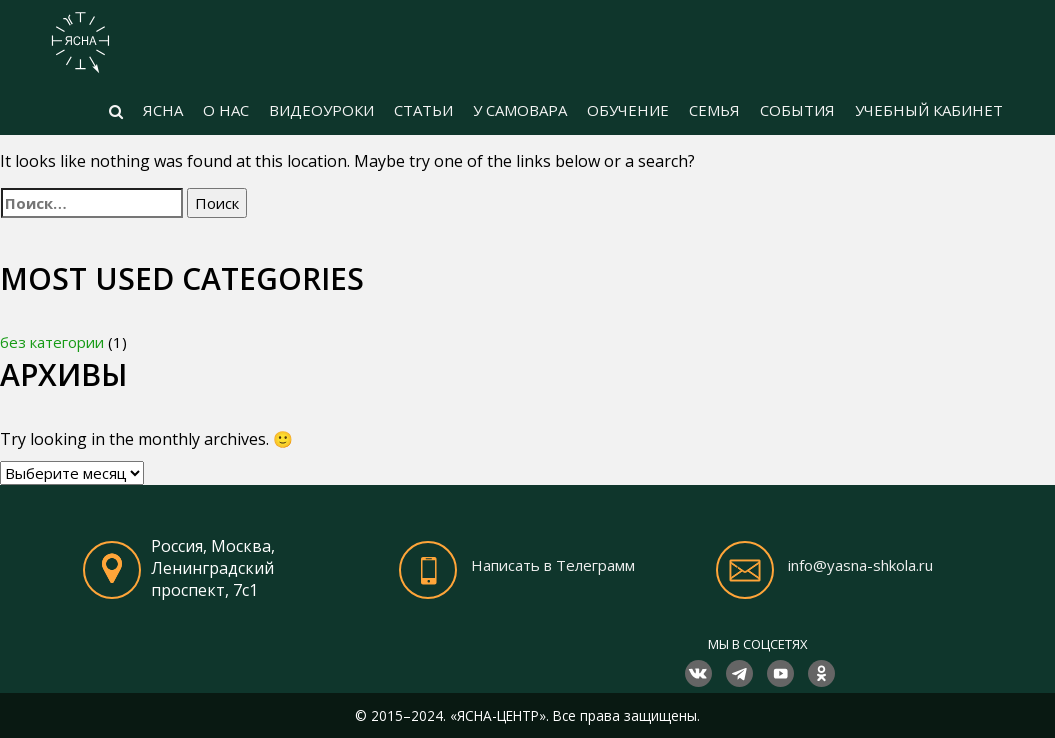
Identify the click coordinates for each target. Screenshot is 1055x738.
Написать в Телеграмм (553, 565)
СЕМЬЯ (714, 110)
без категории (52, 342)
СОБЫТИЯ (797, 110)
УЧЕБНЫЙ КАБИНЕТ (929, 110)
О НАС (226, 110)
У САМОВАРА (520, 110)
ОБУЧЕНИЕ (628, 110)
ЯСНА (163, 110)
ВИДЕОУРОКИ (321, 110)
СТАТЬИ (423, 110)
